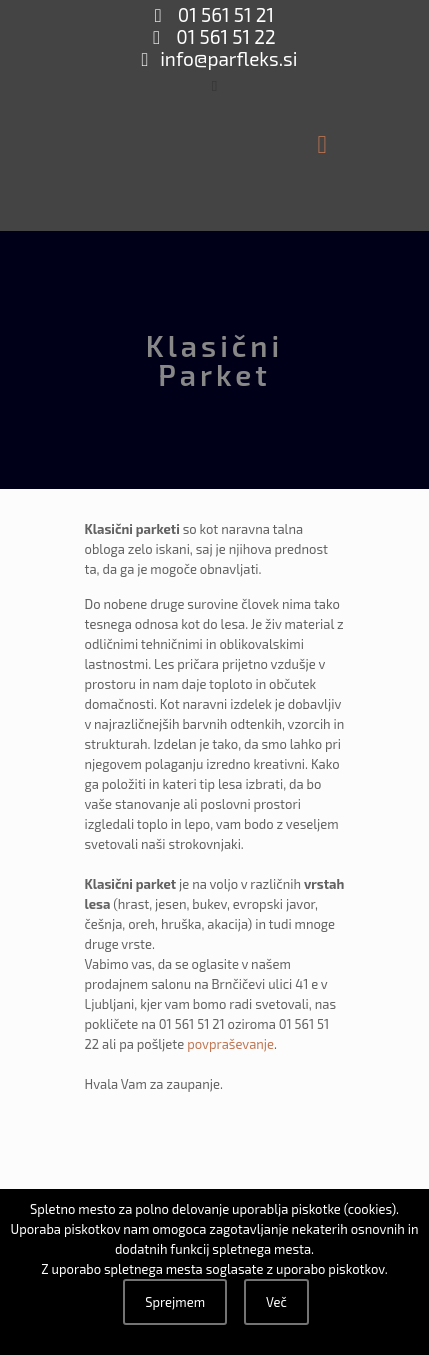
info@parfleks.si (228, 58)
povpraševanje (230, 1044)
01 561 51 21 (224, 14)
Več (276, 1302)
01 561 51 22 (224, 36)
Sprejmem (175, 1302)
